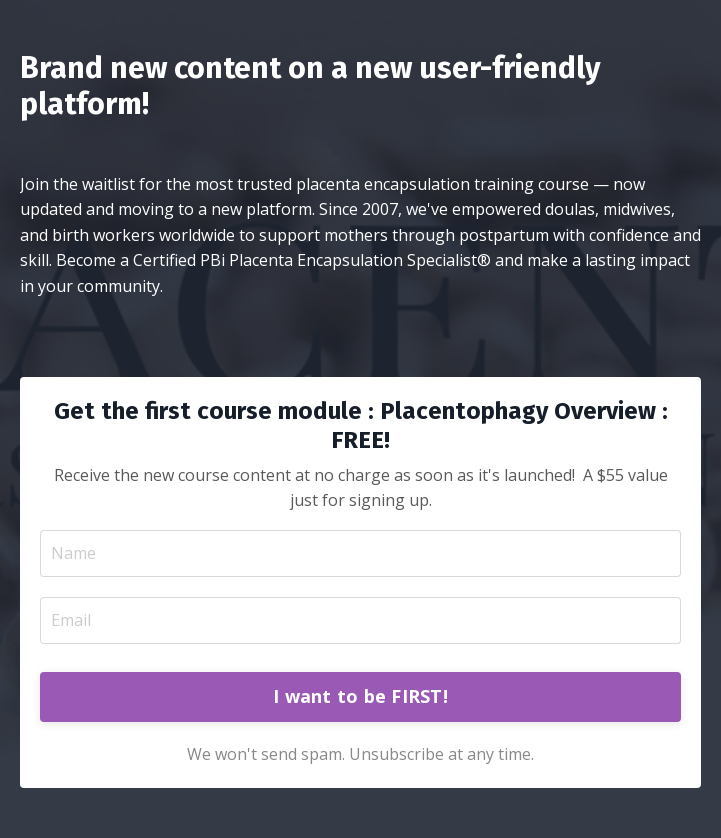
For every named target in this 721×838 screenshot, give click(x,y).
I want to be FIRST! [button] (360, 696)
